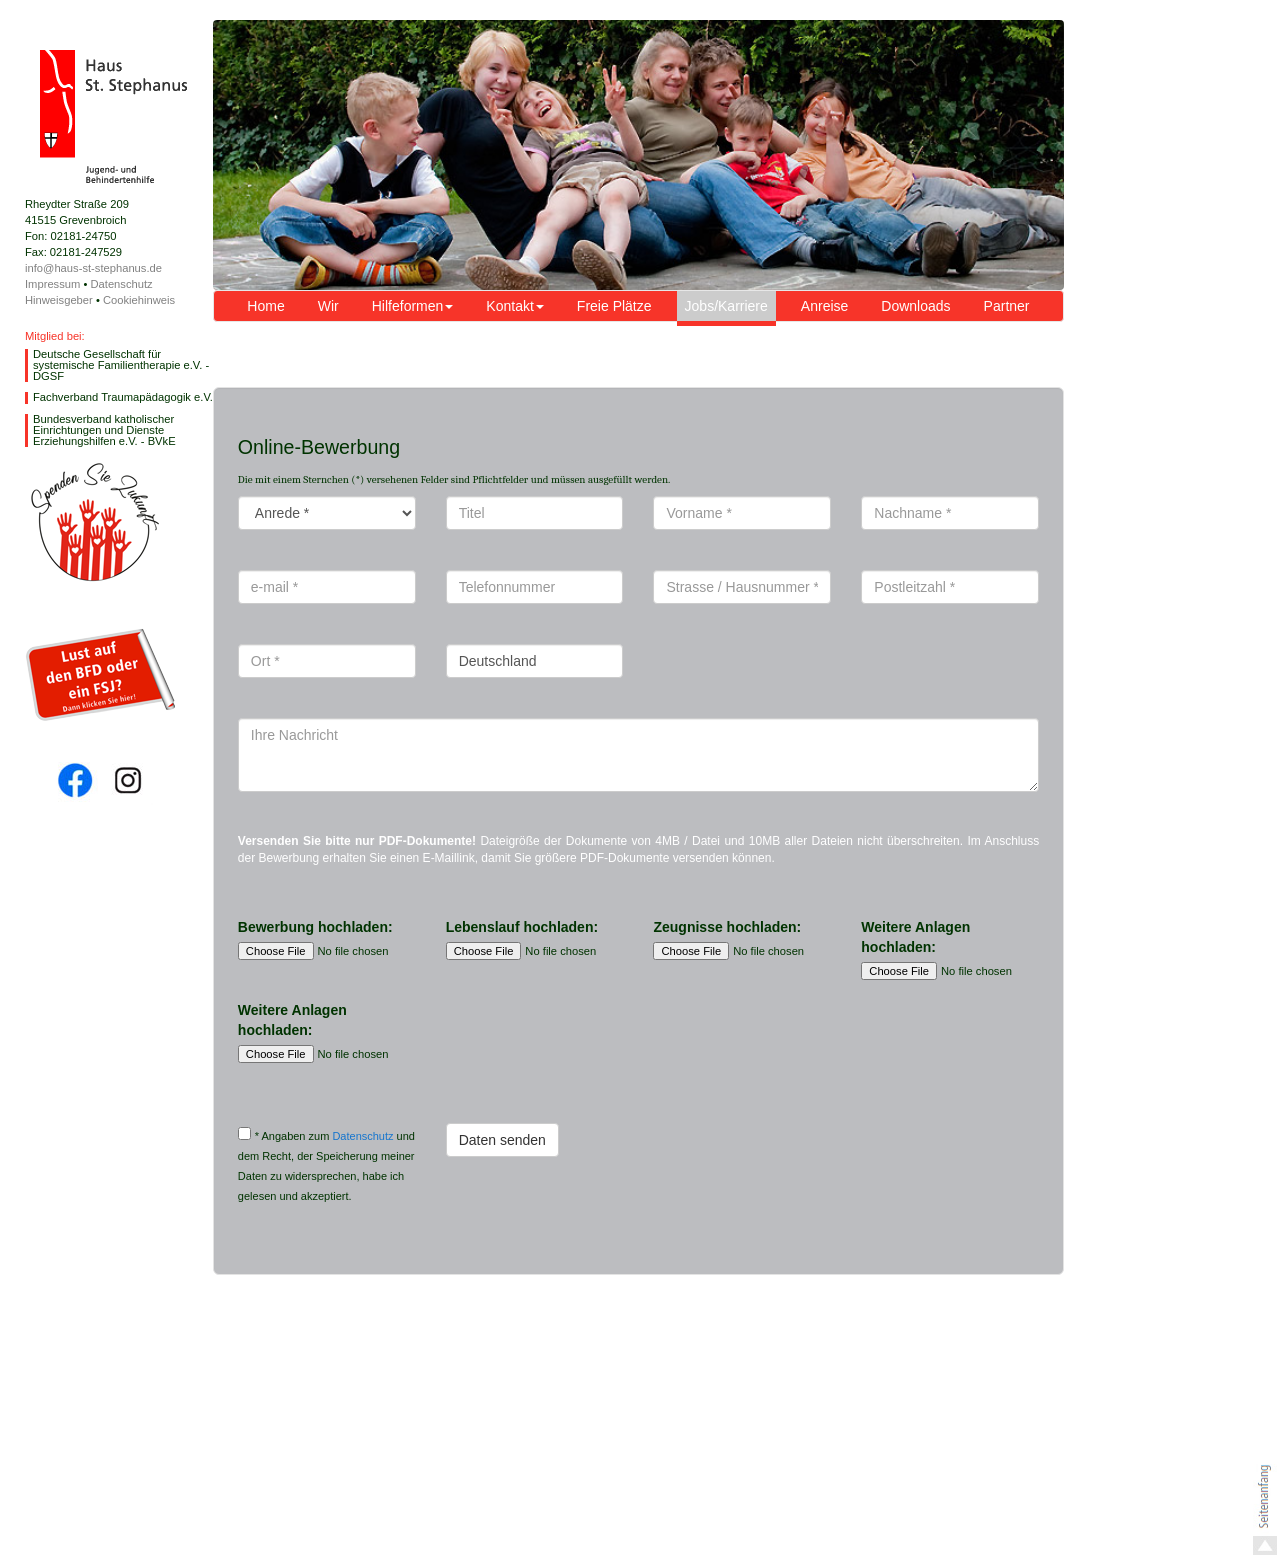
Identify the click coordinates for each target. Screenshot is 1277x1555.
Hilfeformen (413, 306)
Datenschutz (121, 284)
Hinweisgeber (59, 300)
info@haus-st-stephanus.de (93, 268)
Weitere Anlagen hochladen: (915, 937)
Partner (1007, 306)
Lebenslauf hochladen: (522, 927)
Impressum (52, 284)
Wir (328, 306)
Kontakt (514, 306)
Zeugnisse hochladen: (727, 927)
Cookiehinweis (139, 300)
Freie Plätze (614, 306)
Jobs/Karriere (726, 306)
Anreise (824, 306)
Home (265, 306)
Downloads (915, 306)
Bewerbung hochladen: (315, 927)
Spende (94, 522)
